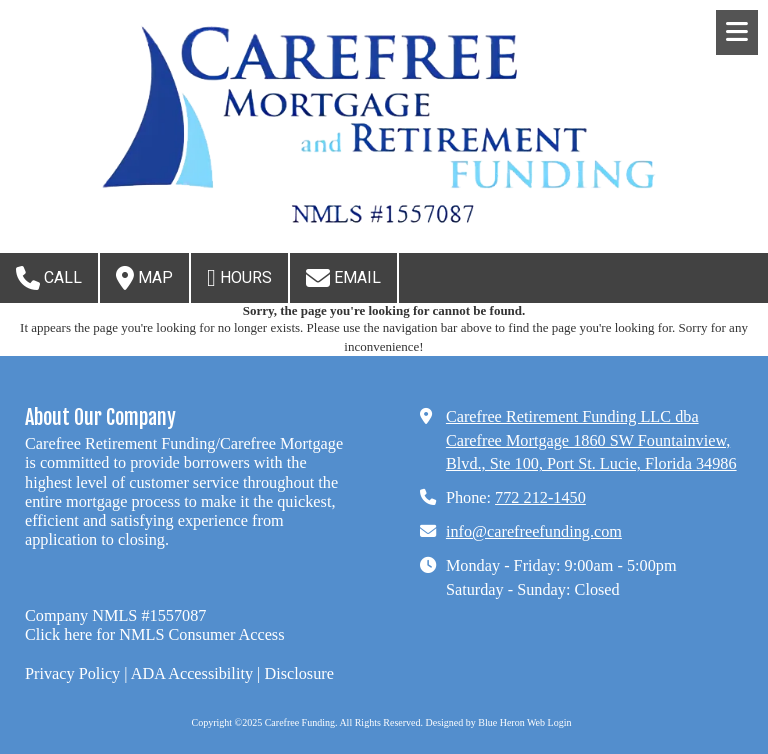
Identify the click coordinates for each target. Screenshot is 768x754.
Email (343, 278)
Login (560, 722)
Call (49, 278)
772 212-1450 (540, 498)
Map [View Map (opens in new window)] (144, 278)
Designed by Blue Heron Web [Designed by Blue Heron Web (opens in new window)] (486, 722)
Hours (239, 278)
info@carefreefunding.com (534, 532)
